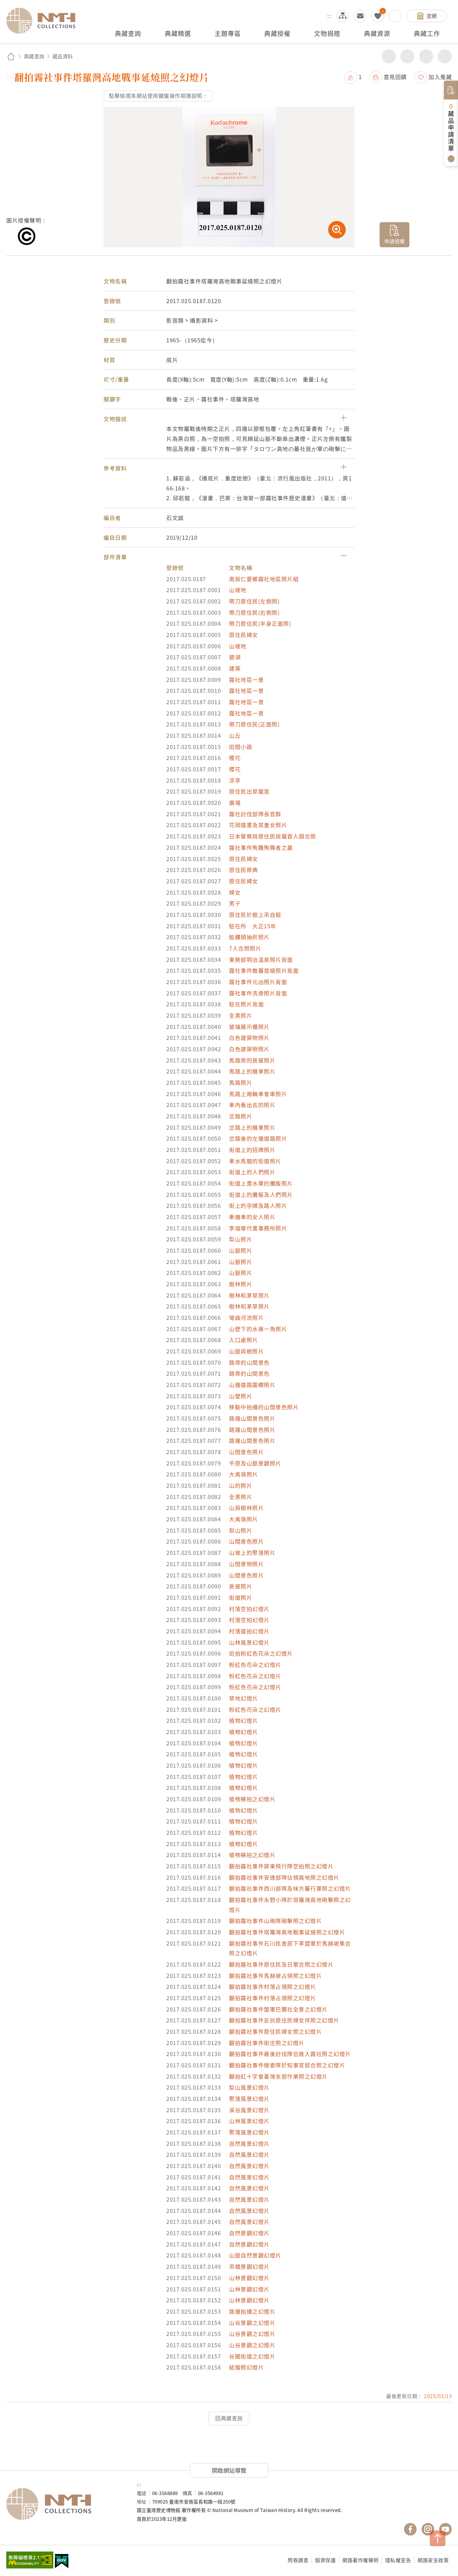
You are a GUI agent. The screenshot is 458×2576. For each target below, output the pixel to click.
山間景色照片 (246, 1452)
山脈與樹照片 (246, 1351)
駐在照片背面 (246, 1004)
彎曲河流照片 (246, 1317)
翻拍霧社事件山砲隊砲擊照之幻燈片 (275, 1921)
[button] (229, 419)
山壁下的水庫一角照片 (258, 1329)
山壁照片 (240, 1396)
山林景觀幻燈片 (249, 2278)
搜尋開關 (395, 16)
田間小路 (240, 747)
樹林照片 (240, 1284)
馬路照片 (240, 1082)
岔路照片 (240, 1116)
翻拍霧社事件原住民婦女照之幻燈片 (275, 2031)
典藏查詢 (34, 56)
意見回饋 (395, 77)
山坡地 (238, 590)
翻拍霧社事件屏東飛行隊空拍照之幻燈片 (281, 1866)
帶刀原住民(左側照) (254, 601)
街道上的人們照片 (252, 1172)
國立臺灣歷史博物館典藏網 (44, 21)
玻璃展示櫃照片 (249, 1027)
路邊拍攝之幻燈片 (252, 2311)
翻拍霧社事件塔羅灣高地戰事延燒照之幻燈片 (287, 1932)
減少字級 (445, 56)
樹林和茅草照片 (249, 1295)
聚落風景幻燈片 (249, 2098)
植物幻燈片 (243, 1720)
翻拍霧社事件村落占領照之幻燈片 (272, 1986)
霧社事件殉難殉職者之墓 (261, 847)
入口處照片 (243, 1340)
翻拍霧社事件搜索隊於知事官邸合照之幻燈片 (287, 2065)
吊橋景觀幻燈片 (249, 2266)
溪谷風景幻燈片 (249, 2110)
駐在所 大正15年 (252, 926)
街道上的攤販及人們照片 (261, 1194)
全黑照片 (240, 1015)
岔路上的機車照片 (252, 1127)
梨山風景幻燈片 (249, 2087)
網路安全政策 (433, 2560)
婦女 (235, 892)
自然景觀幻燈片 (249, 2233)
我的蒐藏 (377, 16)
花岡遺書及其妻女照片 (258, 825)
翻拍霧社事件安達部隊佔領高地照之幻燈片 (284, 1877)
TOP (437, 2538)
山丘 (235, 735)
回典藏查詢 (229, 2418)
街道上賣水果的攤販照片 (261, 1183)
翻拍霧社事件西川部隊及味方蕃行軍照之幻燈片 (290, 1888)
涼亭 (235, 780)
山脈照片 (240, 1250)
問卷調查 (298, 2560)
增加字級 (426, 56)
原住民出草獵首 (249, 791)
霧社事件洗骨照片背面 (258, 993)
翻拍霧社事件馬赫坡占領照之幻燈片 (275, 1975)
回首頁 (11, 56)
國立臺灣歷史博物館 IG (428, 2529)
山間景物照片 (246, 1564)
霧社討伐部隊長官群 (255, 814)
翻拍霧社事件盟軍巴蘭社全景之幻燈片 (278, 2009)
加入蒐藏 (440, 77)
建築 (235, 668)
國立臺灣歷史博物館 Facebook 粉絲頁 (410, 2529)
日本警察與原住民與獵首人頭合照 (272, 836)
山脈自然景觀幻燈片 (255, 2255)
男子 (235, 903)
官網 (432, 15)
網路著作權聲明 (360, 2560)
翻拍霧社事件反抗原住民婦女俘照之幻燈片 (284, 2020)
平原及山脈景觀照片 (255, 1463)
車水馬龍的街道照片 (255, 1161)
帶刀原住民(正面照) (254, 724)
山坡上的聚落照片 (252, 1552)
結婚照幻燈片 (246, 2367)
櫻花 (235, 758)
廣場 (235, 802)
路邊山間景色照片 (252, 1418)
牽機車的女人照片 (252, 1217)
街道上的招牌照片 (252, 1150)
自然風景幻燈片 (249, 2143)
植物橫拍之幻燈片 (252, 1799)
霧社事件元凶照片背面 (258, 982)
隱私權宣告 (398, 2560)
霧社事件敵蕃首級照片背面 (264, 970)
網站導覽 (342, 16)
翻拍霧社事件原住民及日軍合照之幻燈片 (281, 1964)
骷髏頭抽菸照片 (249, 937)
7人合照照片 (245, 948)
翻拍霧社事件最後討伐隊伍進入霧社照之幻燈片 (290, 2054)
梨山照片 (240, 1239)
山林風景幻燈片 (249, 1642)
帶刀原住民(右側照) (254, 612)
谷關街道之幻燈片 (252, 2356)
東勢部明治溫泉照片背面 (261, 959)
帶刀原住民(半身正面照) (260, 623)
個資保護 (325, 2560)
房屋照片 (240, 1586)
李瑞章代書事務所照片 (258, 1228)
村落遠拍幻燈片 (249, 1631)
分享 (389, 56)
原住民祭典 (243, 870)
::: (329, 15)
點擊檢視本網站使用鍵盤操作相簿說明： (158, 95)
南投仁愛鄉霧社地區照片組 (264, 579)
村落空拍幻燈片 (249, 1609)
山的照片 (240, 1485)
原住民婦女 (243, 635)
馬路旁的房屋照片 (252, 1060)
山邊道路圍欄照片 (252, 1385)
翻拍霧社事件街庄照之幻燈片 (267, 2043)
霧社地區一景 (246, 679)
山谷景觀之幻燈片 (252, 2323)
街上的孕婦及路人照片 (258, 1205)
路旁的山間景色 (249, 1362)
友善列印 (407, 56)
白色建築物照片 (249, 1038)
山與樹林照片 (246, 1508)
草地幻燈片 (243, 1698)
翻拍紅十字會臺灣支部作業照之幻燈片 (278, 2076)
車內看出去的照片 (252, 1105)
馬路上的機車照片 (252, 1071)
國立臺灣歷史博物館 (65, 2504)
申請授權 (394, 241)
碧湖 (235, 657)
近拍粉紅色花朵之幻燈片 (261, 1653)
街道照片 (240, 1597)
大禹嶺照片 (243, 1474)
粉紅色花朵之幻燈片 (255, 1664)
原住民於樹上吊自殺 (255, 914)
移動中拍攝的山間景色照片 (264, 1407)
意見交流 (360, 16)
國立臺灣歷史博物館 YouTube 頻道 (445, 2529)
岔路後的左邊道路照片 (258, 1138)
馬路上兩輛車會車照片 (258, 1094)
